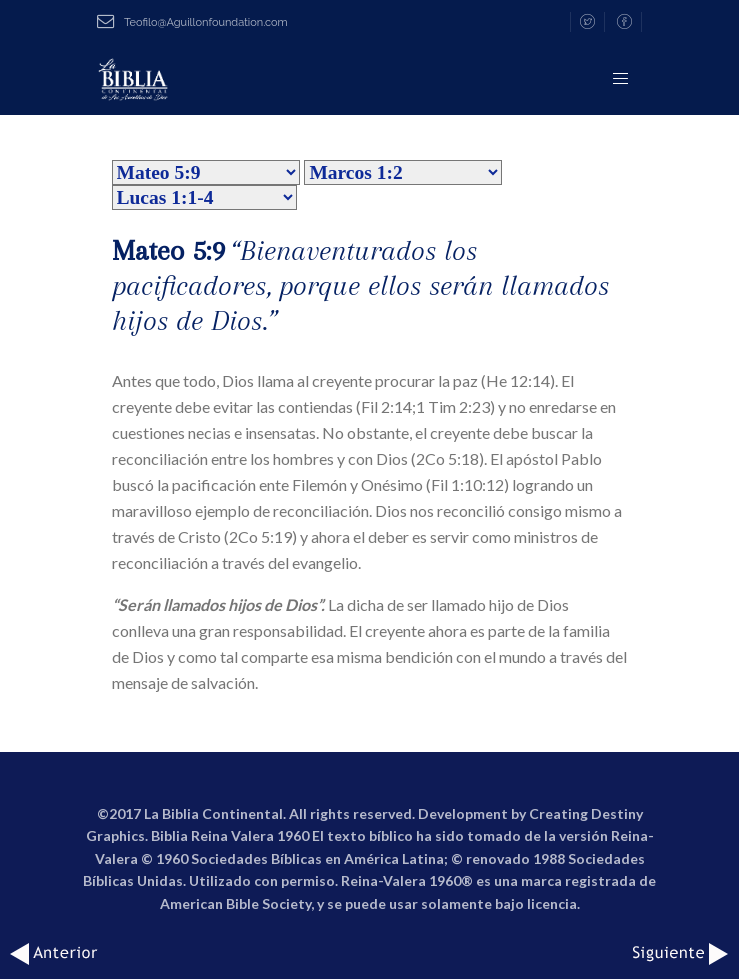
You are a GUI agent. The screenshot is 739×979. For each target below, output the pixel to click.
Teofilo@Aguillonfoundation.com (192, 22)
